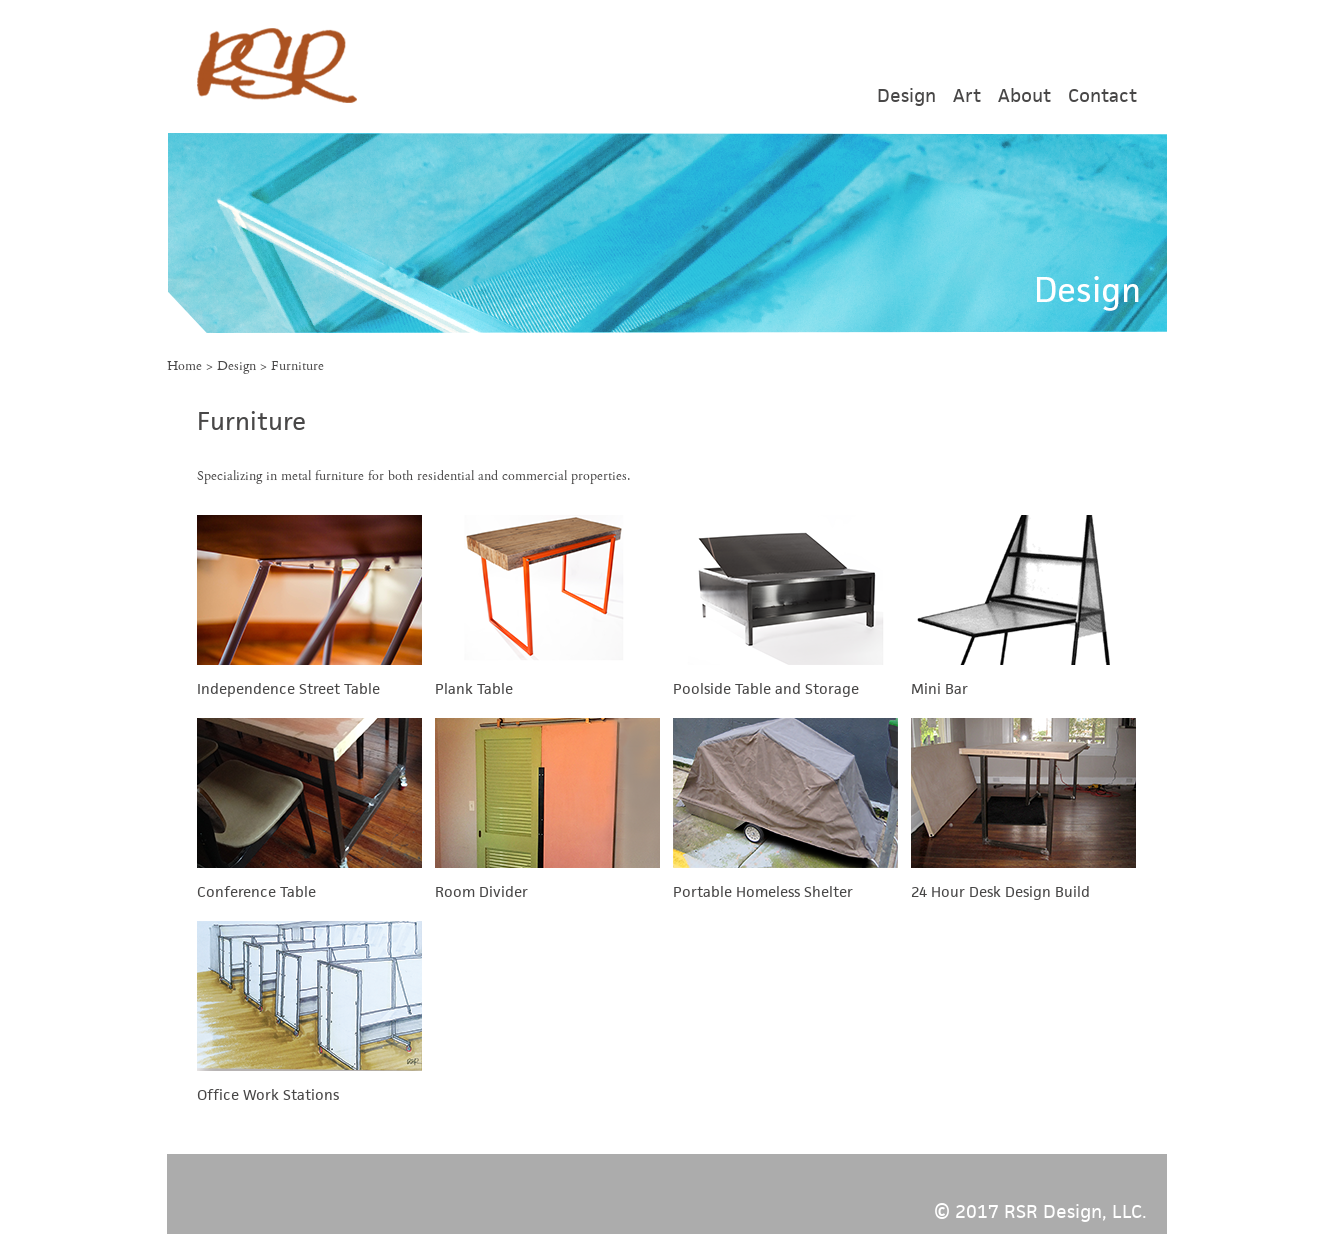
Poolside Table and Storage (766, 688)
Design (906, 95)
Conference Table (256, 891)
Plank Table (474, 688)
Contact (1102, 95)
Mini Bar (939, 688)
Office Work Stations (268, 1094)
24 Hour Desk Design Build (1000, 891)
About (1024, 95)
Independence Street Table (288, 688)
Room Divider (481, 891)
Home (184, 366)
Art (967, 95)
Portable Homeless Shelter (763, 891)
